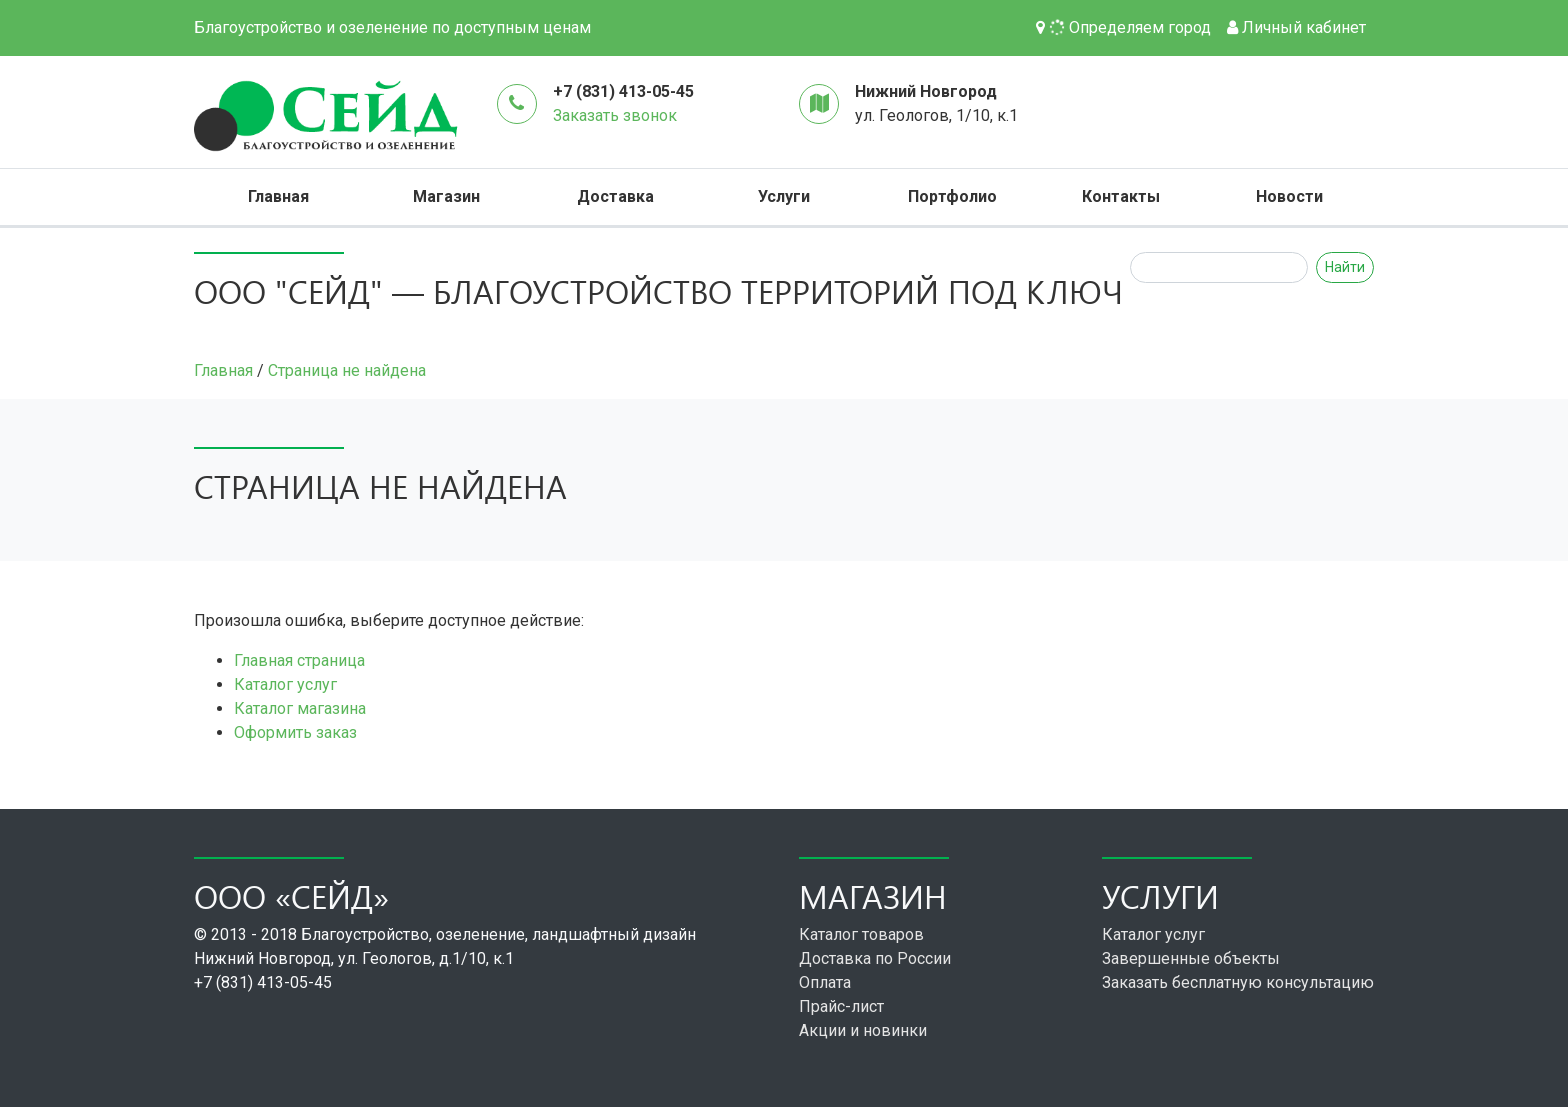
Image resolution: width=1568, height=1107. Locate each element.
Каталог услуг (285, 684)
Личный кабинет (1296, 27)
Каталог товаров (861, 934)
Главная (278, 196)
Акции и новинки (863, 1030)
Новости (1289, 196)
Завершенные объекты (1191, 958)
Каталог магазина (300, 708)
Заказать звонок (615, 115)
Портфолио (952, 196)
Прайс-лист (841, 1006)
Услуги (784, 196)
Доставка (615, 196)
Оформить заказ (295, 732)
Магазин (446, 196)
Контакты (1121, 196)
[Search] (1219, 267)
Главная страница (299, 660)
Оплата (825, 982)
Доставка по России (875, 958)
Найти (1345, 267)
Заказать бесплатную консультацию (1238, 982)
